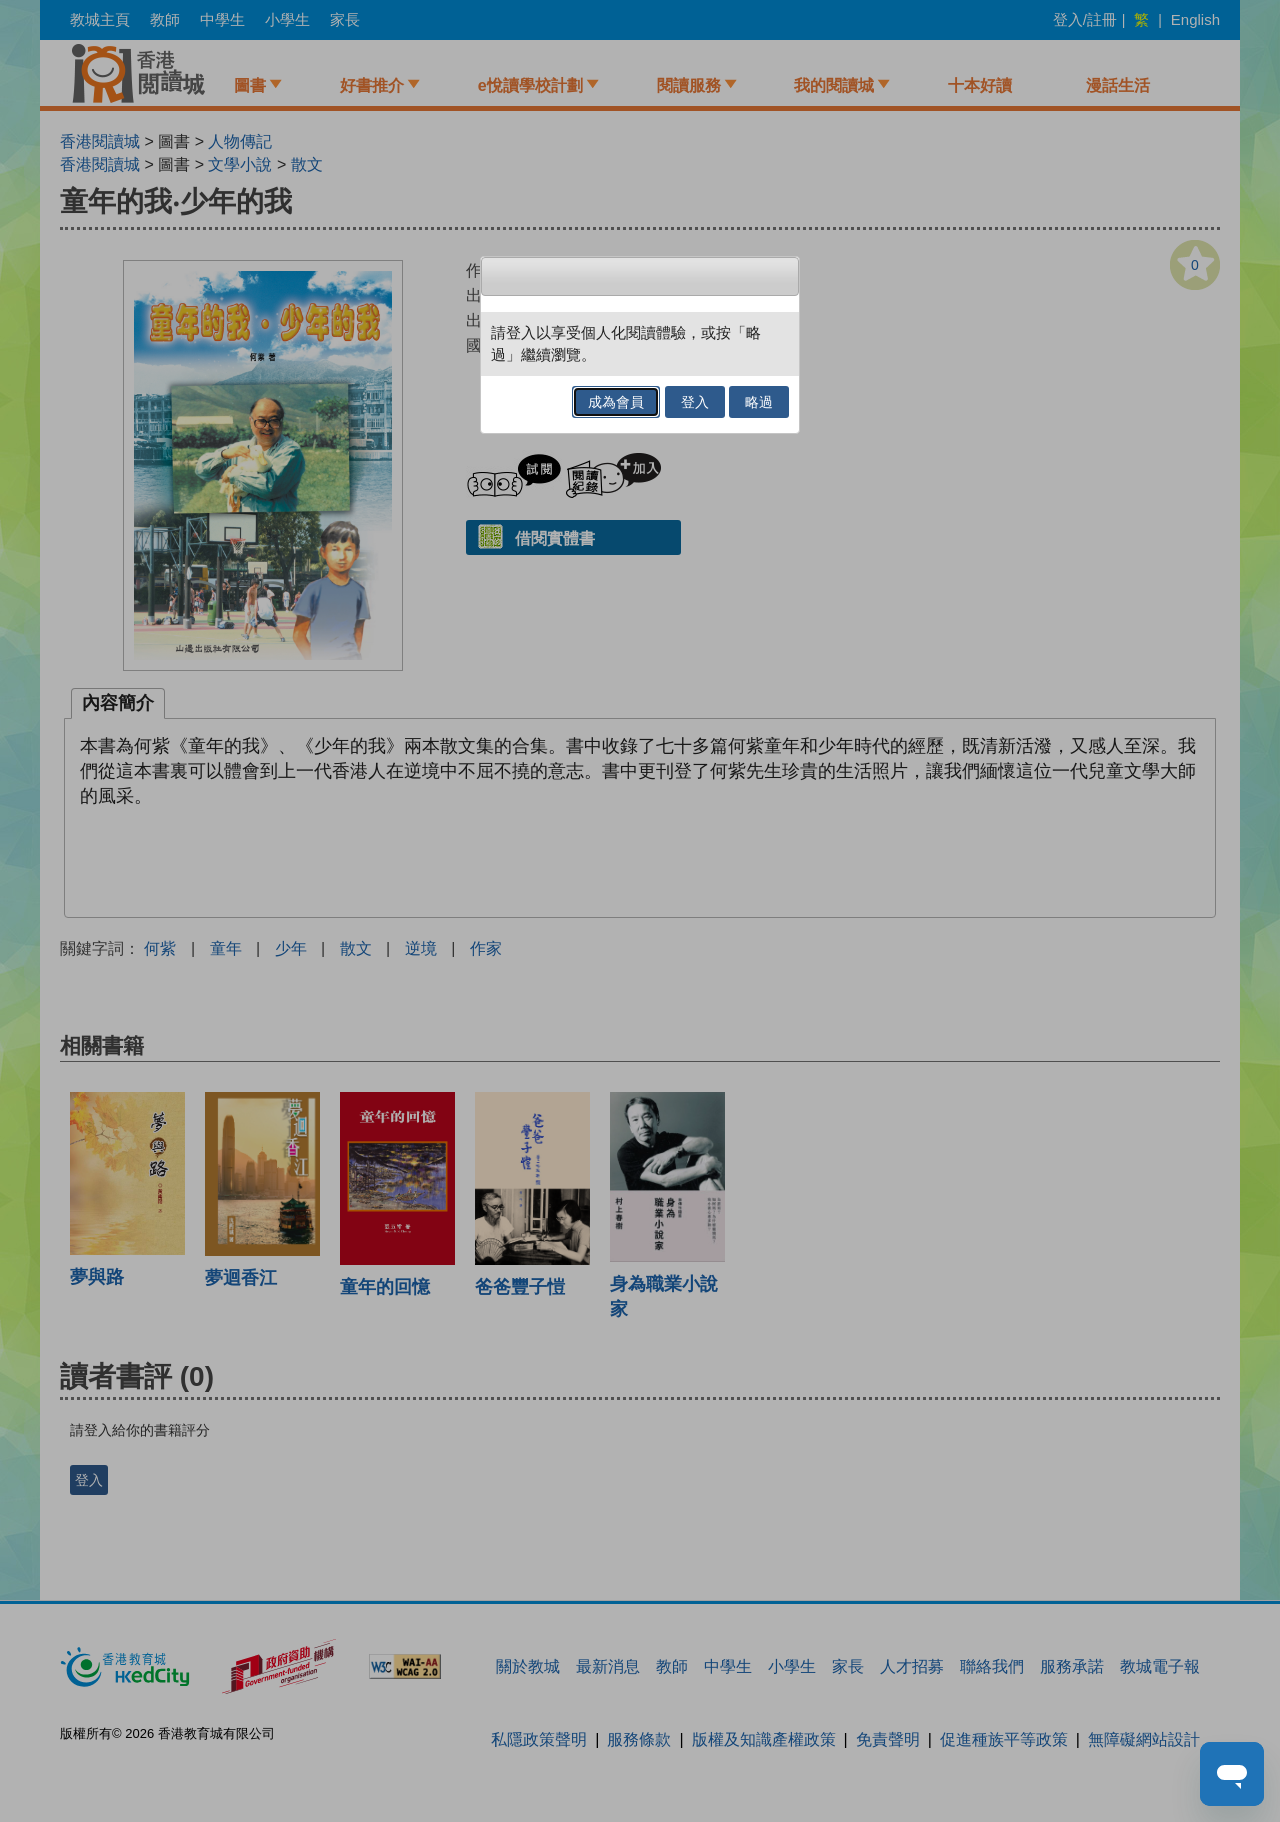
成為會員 (616, 402)
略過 (759, 402)
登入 (695, 402)
